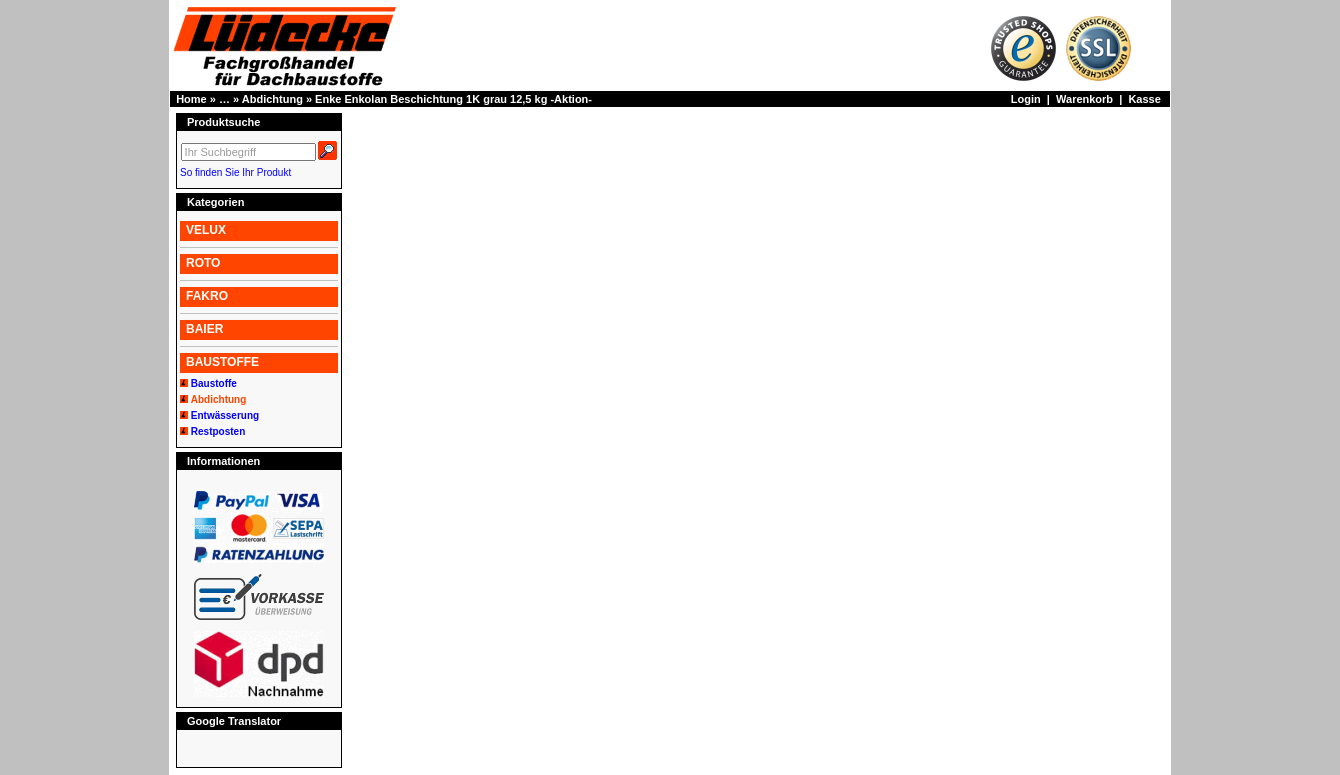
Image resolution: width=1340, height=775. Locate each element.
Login (1026, 99)
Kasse (1144, 99)
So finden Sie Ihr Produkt (235, 172)
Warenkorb (1084, 99)
